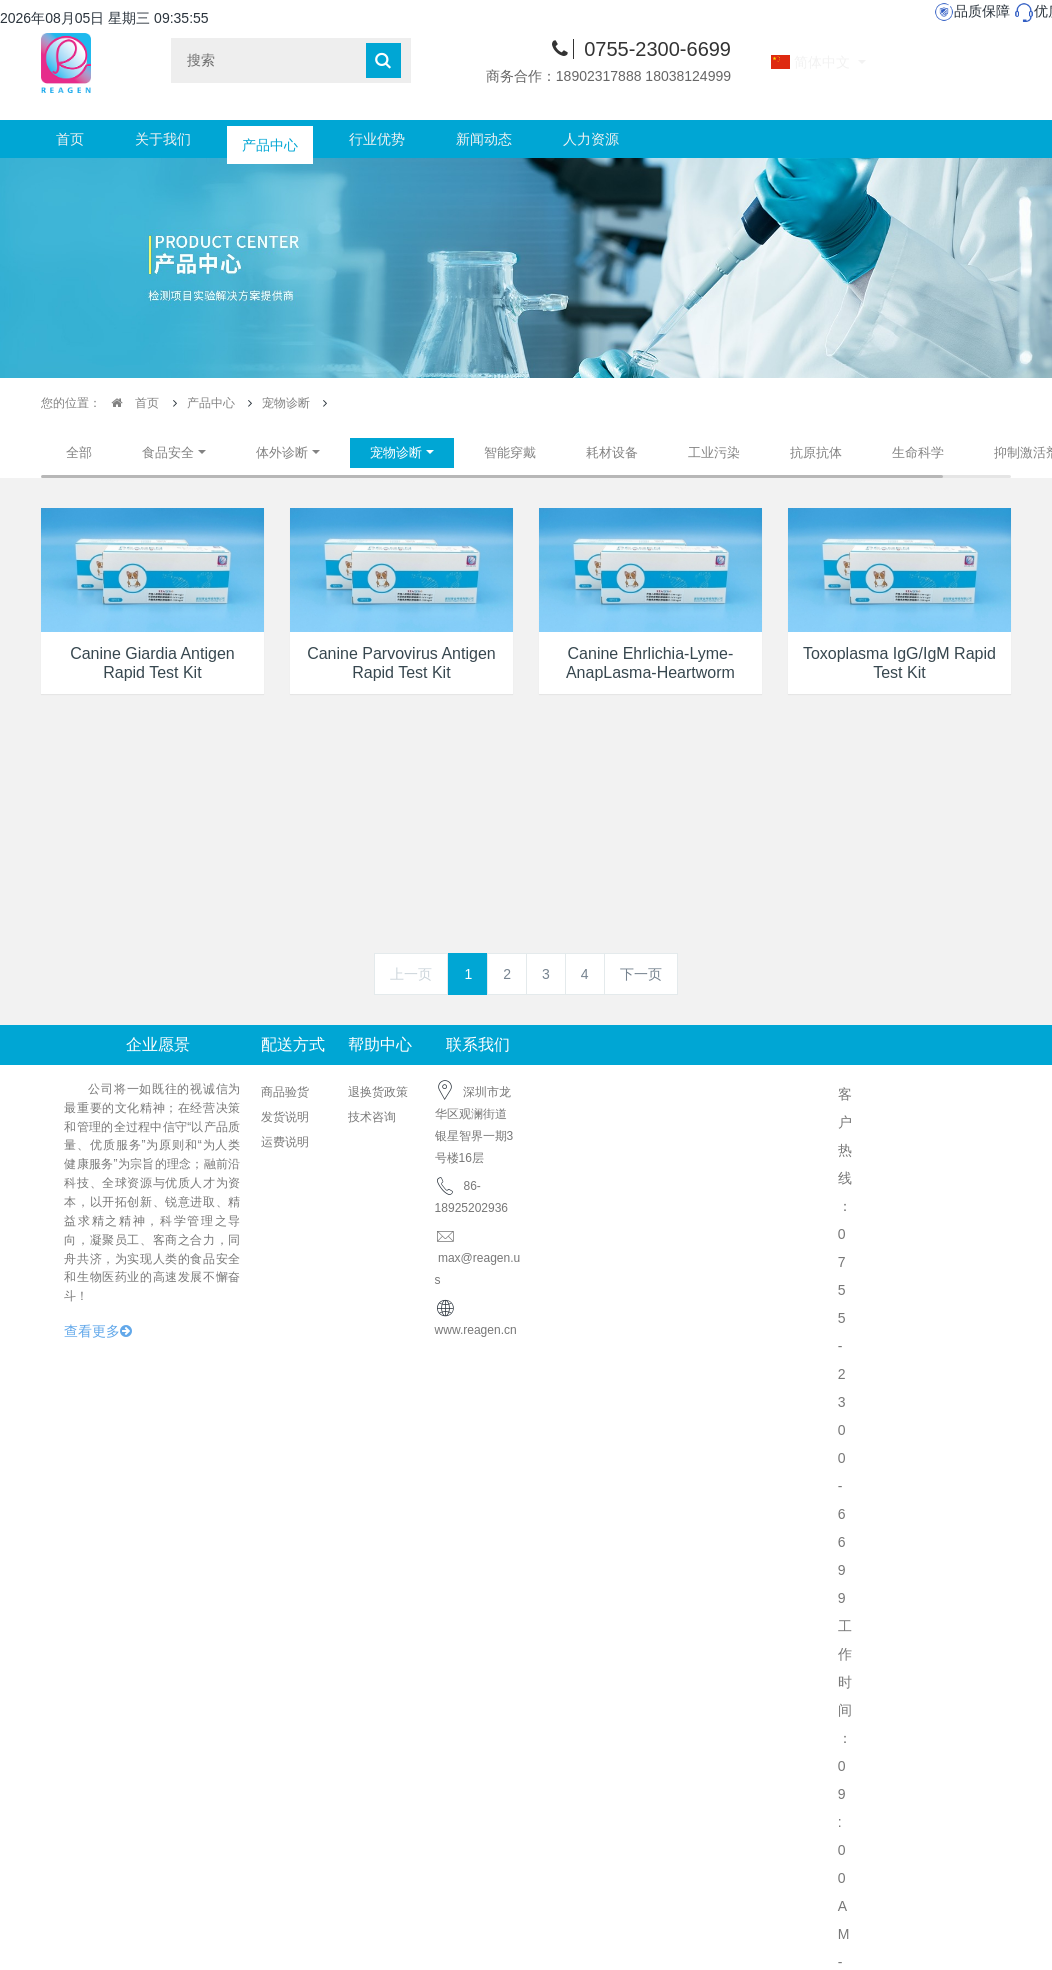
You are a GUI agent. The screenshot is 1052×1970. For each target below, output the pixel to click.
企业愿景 (158, 1044)
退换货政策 (378, 1092)
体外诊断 (282, 452)
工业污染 (714, 452)
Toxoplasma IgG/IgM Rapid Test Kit (899, 663)
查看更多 (98, 1331)
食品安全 (168, 452)
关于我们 (163, 139)
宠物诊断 (286, 403)
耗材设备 (612, 452)
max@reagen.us (478, 1258)
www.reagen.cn (476, 1330)
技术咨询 (372, 1117)
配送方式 (293, 1044)
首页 (70, 139)
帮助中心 (380, 1044)
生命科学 (918, 452)
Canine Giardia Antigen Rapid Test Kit (152, 663)
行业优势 (377, 139)
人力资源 (591, 139)
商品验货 (285, 1092)
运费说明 (285, 1142)
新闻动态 (484, 139)
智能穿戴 (510, 452)
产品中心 (270, 139)
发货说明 (285, 1117)
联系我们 (478, 1044)
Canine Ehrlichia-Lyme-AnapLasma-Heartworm (650, 663)
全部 (79, 452)
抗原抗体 (816, 452)
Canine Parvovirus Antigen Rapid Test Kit (401, 663)
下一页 (641, 974)
